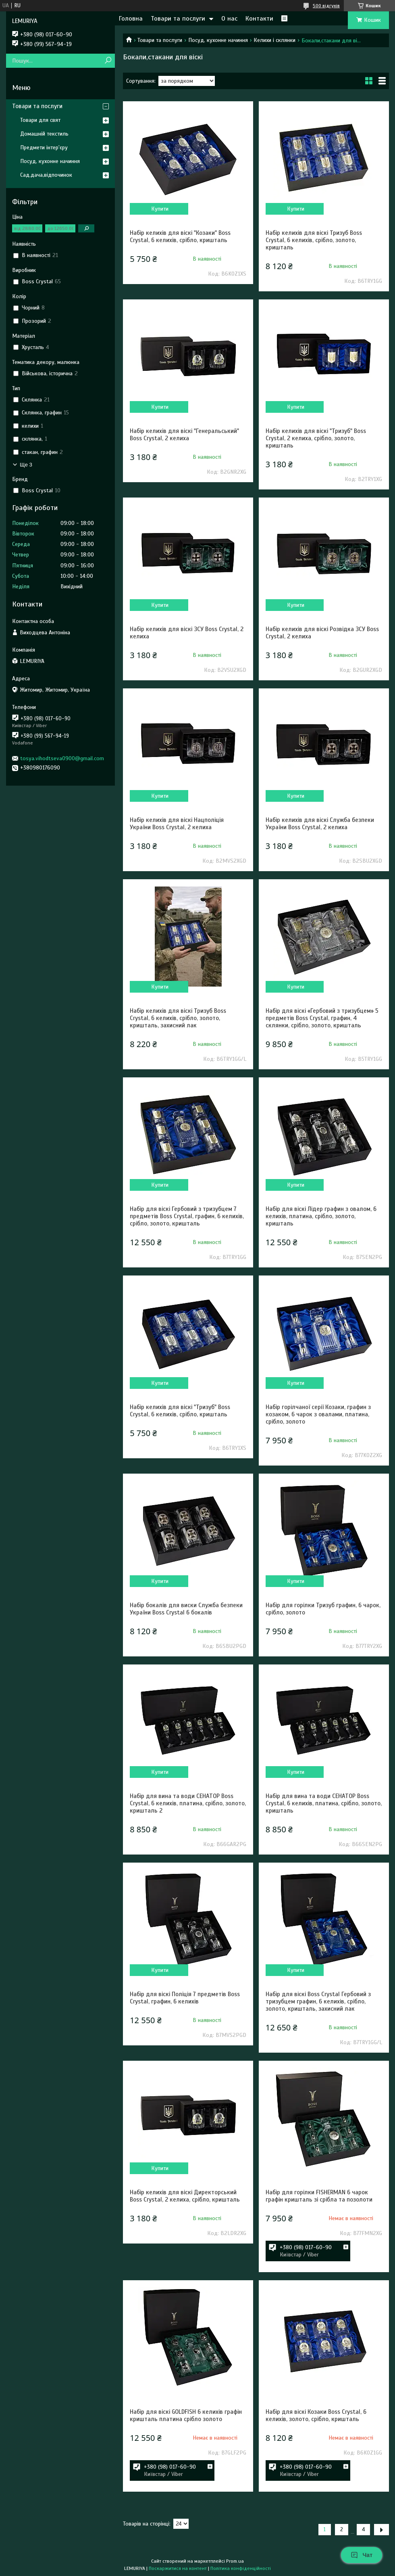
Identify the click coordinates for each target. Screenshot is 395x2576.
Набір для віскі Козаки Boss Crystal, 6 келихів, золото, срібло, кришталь (316, 2415)
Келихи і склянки (274, 40)
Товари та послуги (178, 19)
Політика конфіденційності (240, 2568)
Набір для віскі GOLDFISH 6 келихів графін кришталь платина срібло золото (186, 2415)
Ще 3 (26, 465)
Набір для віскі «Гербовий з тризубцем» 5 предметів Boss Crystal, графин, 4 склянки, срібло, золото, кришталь (322, 1018)
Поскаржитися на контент (178, 2568)
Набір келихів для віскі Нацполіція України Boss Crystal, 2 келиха (177, 823)
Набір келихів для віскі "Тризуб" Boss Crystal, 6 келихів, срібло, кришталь (180, 1410)
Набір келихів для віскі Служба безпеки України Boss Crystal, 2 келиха (320, 823)
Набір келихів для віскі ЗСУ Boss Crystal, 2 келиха (186, 632)
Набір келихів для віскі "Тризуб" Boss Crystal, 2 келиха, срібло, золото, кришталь (316, 438)
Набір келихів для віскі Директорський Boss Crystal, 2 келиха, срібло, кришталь (185, 2196)
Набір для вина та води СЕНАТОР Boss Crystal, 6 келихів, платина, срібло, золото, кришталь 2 (188, 1803)
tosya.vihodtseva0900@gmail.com (62, 758)
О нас (229, 19)
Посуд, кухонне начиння (218, 40)
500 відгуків (326, 5)
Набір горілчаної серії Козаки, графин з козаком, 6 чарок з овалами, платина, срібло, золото (318, 1414)
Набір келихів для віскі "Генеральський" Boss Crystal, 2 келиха (184, 434)
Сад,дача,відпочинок (46, 174)
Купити (159, 208)
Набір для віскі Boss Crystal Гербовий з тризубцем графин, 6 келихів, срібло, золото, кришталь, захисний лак (318, 2001)
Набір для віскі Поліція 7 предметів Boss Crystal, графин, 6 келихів (185, 1998)
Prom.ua (235, 2561)
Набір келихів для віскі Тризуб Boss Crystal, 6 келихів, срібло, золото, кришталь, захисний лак (178, 1018)
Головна (131, 19)
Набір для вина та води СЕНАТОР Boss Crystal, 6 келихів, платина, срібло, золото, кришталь (324, 1803)
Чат (361, 2555)
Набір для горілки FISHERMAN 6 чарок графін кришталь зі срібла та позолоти (319, 2196)
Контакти (259, 19)
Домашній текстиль (44, 133)
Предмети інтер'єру (44, 147)
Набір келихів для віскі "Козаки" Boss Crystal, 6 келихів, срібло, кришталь (180, 236)
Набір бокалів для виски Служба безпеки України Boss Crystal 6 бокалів (186, 1609)
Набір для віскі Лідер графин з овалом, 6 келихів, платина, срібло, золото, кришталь (321, 1216)
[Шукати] (108, 61)
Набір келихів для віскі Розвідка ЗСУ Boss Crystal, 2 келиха (322, 632)
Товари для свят (40, 120)
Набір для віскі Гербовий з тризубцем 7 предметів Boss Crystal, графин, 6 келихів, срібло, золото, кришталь (187, 1216)
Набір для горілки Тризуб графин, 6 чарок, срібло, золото (323, 1609)
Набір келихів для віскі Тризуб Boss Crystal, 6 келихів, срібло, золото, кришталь (314, 240)
